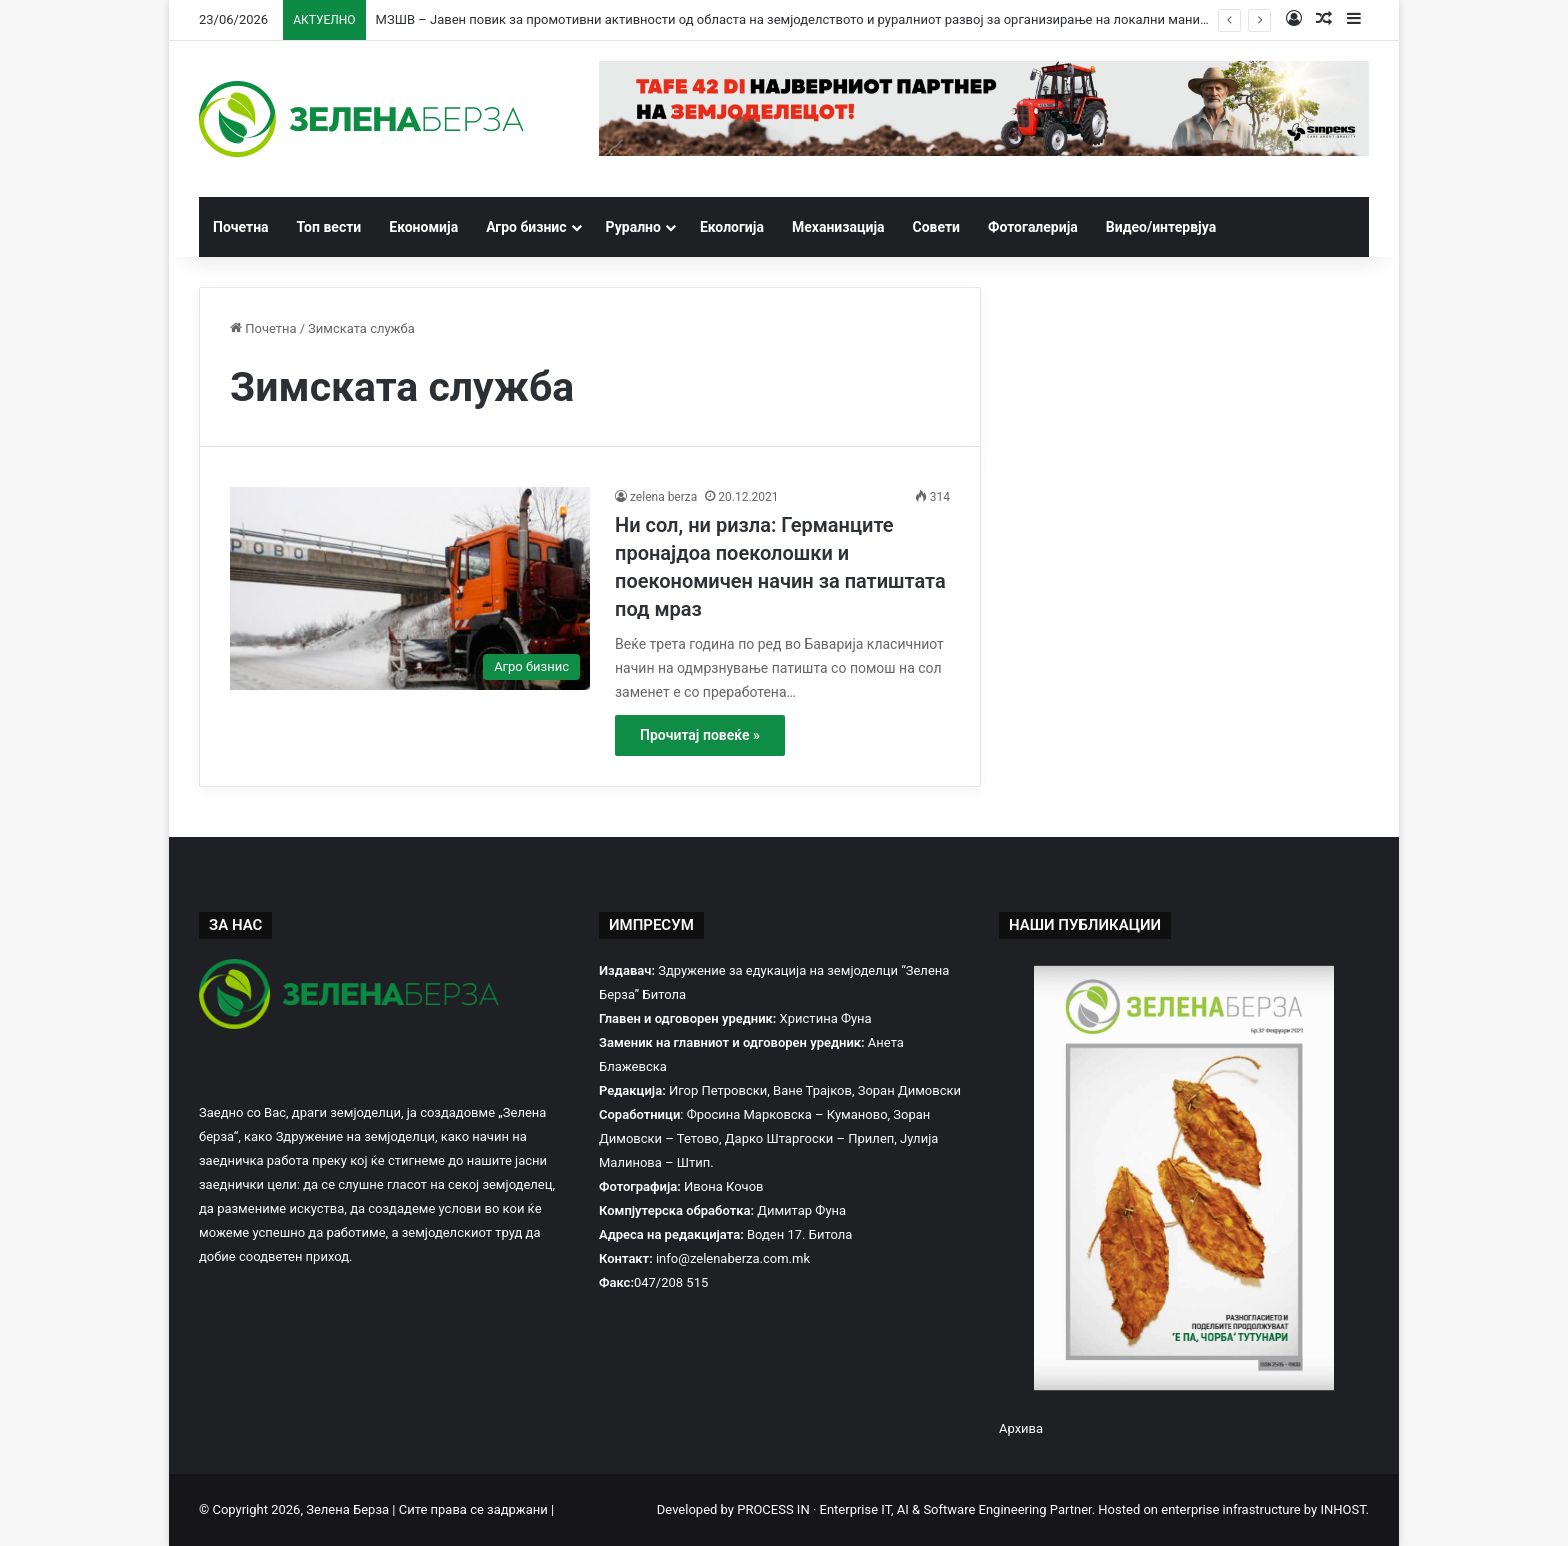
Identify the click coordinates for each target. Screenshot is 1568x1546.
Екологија (732, 227)
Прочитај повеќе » (700, 735)
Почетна (241, 227)
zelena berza (663, 497)
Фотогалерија (1033, 227)
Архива (1021, 1428)
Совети (937, 227)
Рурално (633, 227)
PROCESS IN (775, 1509)
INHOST (1342, 1509)
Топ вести (329, 227)
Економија (423, 227)
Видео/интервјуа (1161, 227)
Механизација (838, 227)
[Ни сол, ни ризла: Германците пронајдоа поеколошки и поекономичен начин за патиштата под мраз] (410, 588)
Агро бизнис (526, 227)
